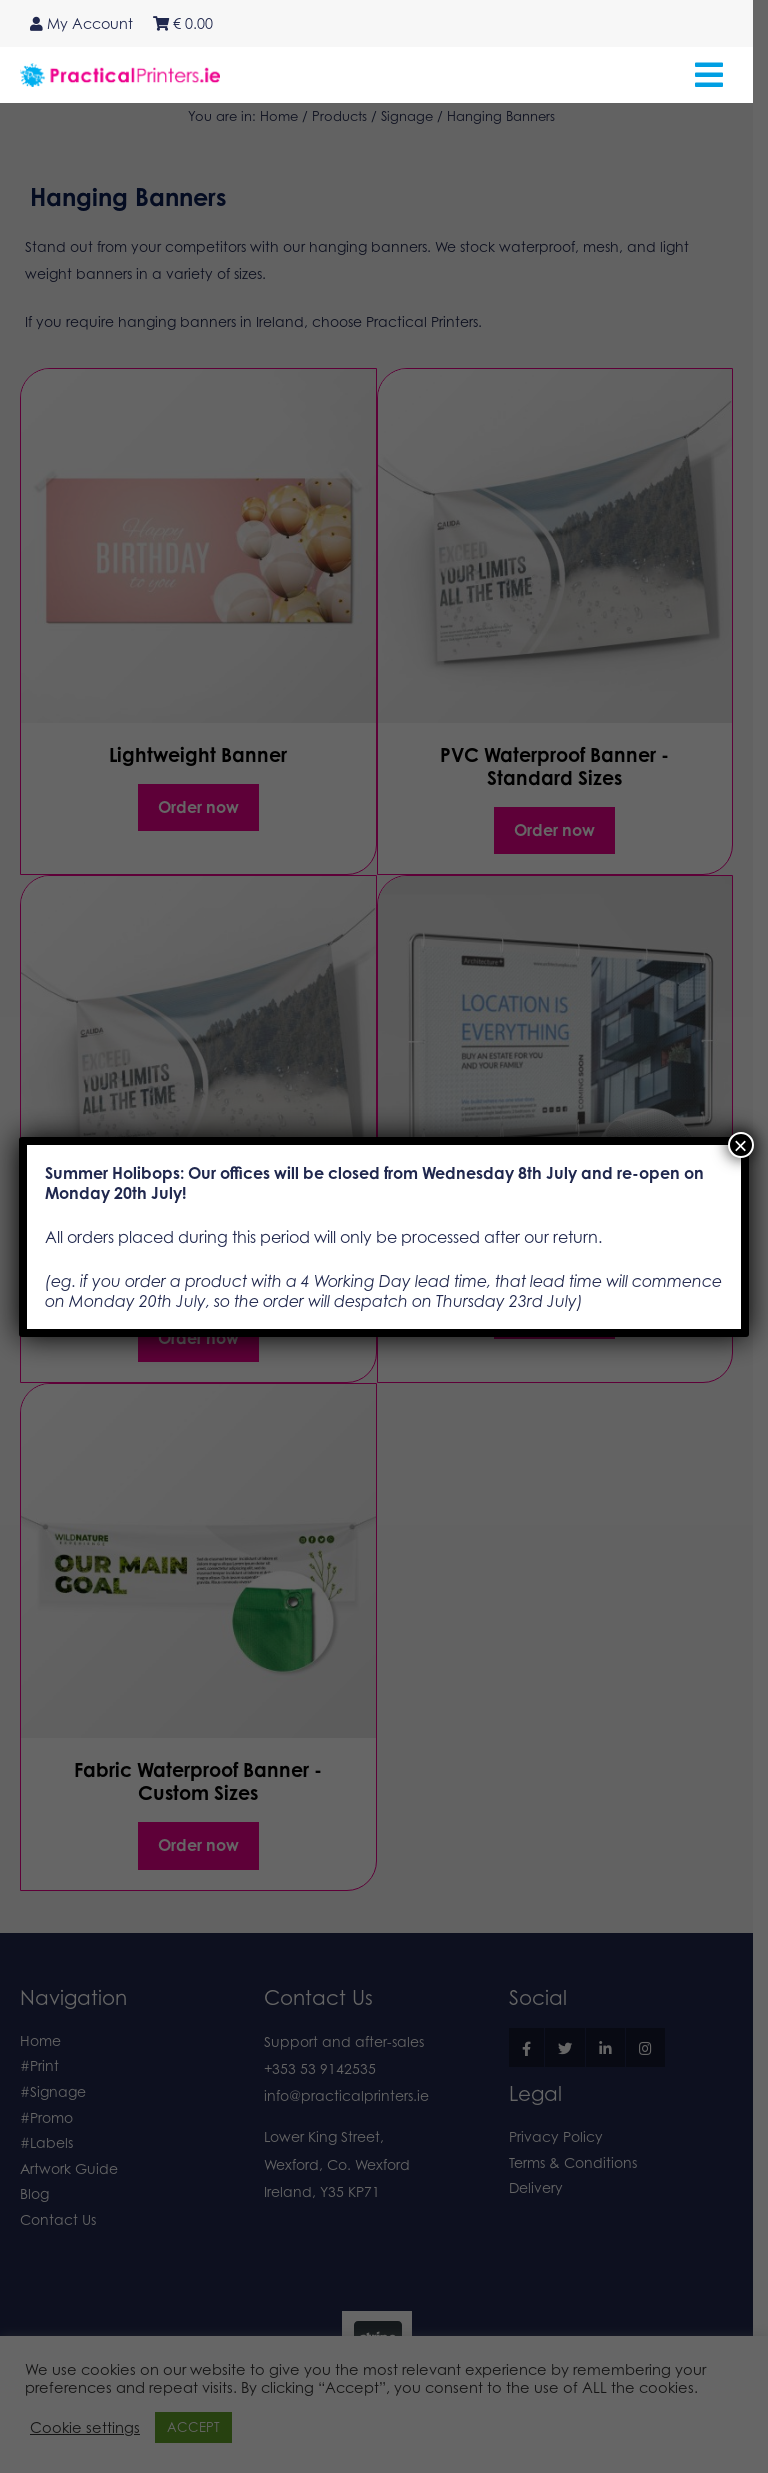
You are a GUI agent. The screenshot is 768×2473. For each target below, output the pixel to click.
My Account (81, 23)
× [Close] (741, 1145)
